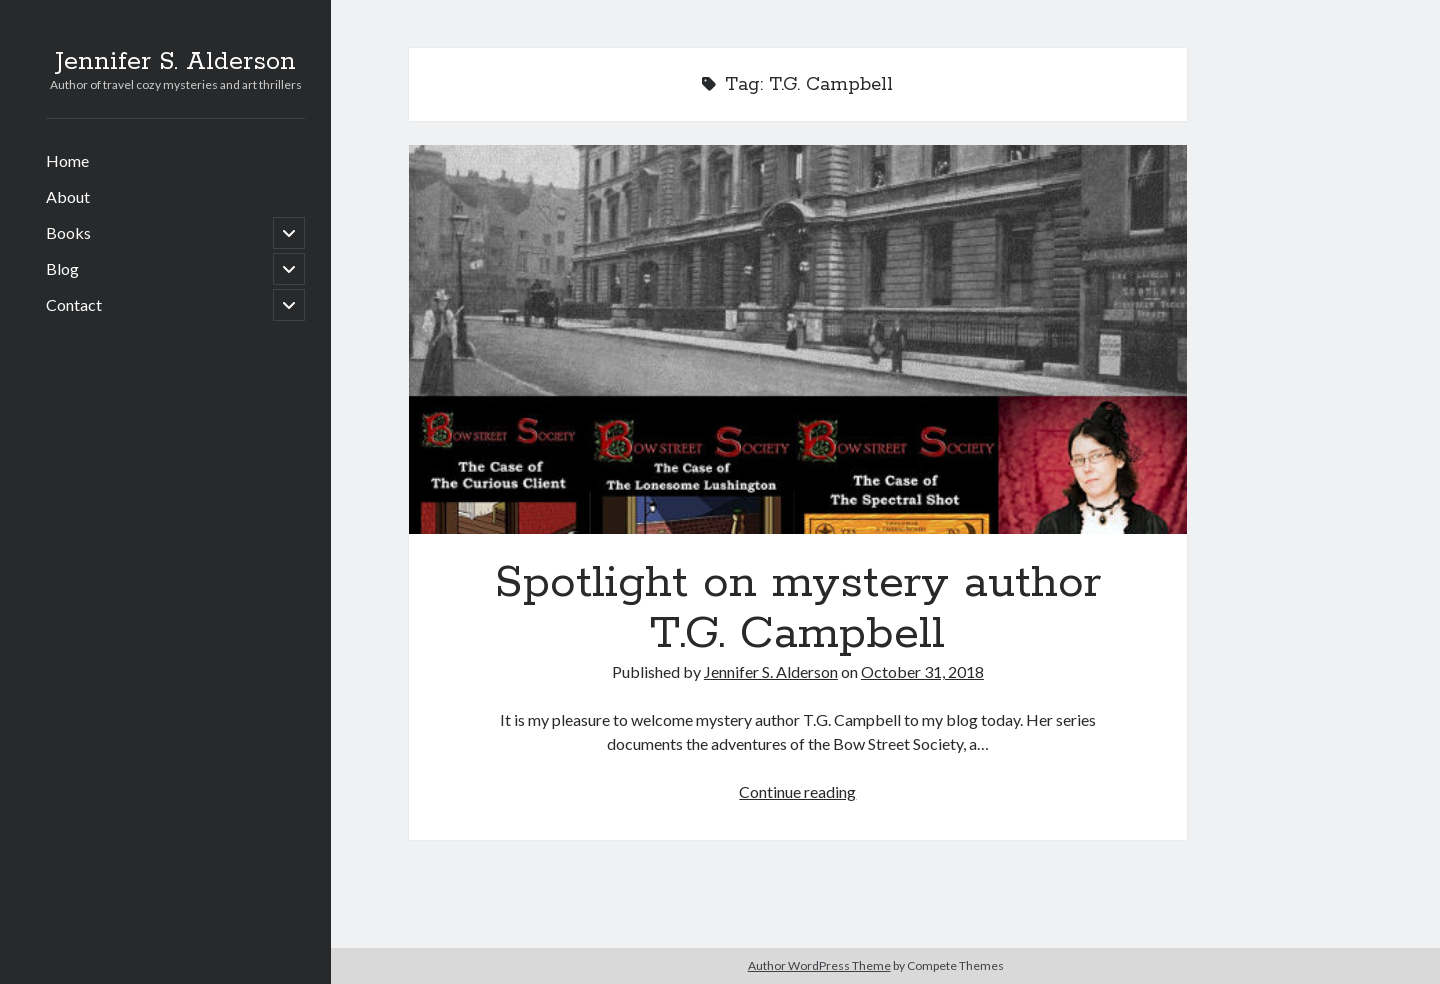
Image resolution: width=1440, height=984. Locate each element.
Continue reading (797, 791)
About (68, 196)
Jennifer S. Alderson (175, 62)
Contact (74, 304)
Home (67, 160)
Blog (62, 268)
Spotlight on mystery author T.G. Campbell (798, 339)
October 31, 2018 (922, 671)
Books (68, 232)
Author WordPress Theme (819, 965)
